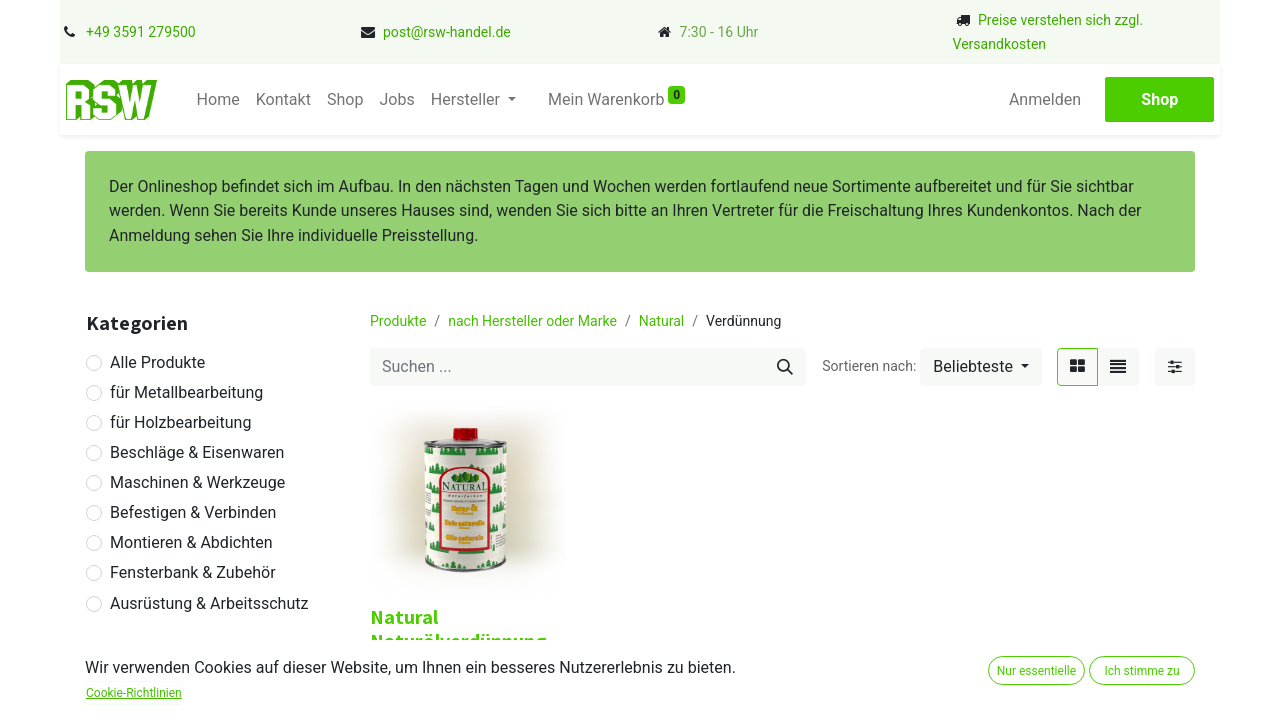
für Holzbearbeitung (180, 422)
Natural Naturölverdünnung (458, 628)
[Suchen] (785, 367)
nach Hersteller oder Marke (532, 321)
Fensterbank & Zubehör (193, 572)
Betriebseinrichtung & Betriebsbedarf (186, 669)
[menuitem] (217, 100)
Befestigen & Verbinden (193, 512)
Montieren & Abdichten (191, 542)
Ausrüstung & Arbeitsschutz (209, 603)
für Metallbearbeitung (186, 392)
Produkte (398, 321)
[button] (981, 367)
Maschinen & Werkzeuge (197, 482)
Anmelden (1046, 99)
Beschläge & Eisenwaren (197, 452)
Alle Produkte (157, 362)
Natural (662, 321)
